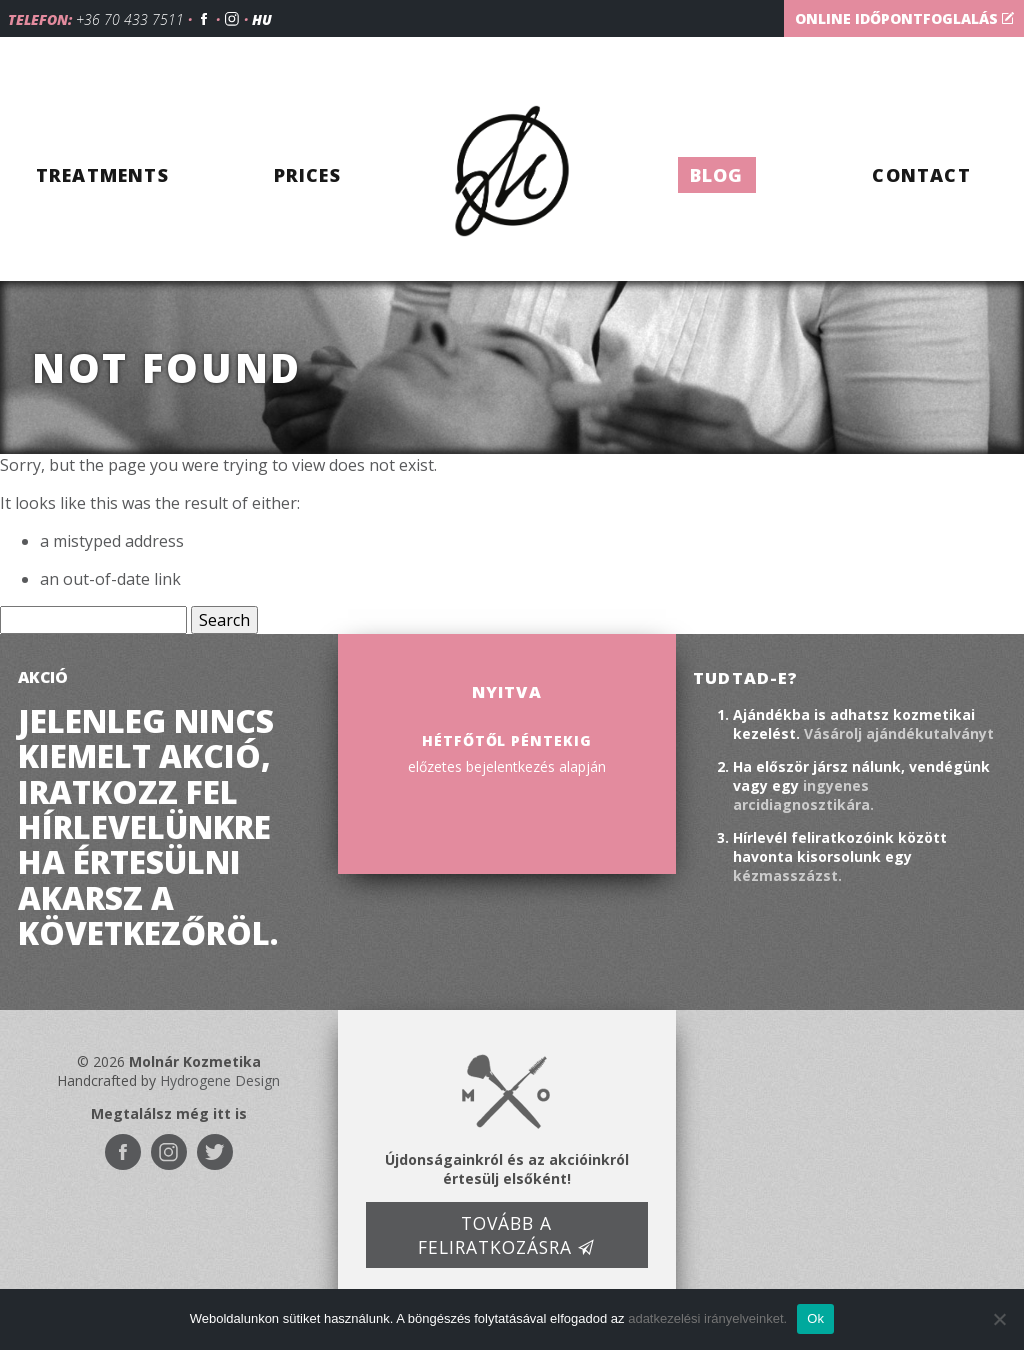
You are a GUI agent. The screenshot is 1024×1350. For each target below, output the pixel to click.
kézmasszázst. (787, 875)
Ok (815, 1318)
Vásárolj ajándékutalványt (899, 733)
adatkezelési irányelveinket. (707, 1318)
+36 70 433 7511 (130, 19)
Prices (307, 175)
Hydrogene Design (220, 1080)
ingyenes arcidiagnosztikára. (803, 795)
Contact (921, 175)
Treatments (102, 175)
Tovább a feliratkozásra (506, 1235)
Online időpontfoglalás (904, 18)
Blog (717, 175)
